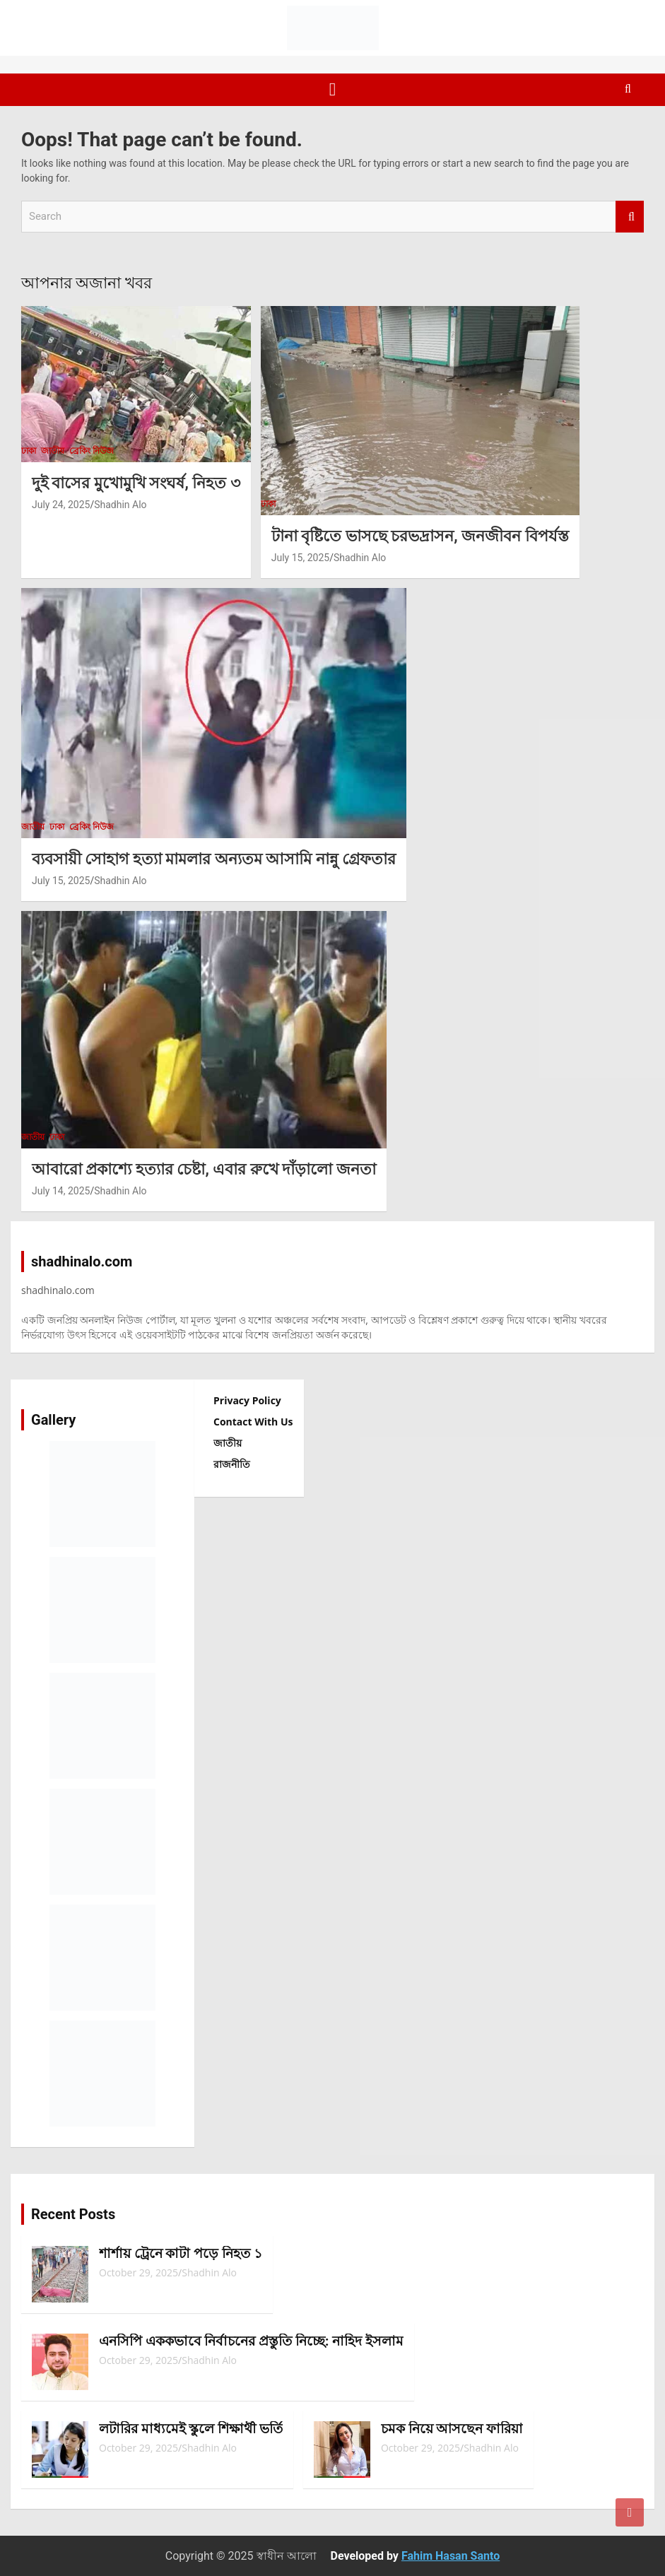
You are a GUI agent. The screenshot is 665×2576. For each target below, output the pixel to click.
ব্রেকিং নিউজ (91, 451)
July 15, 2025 (300, 557)
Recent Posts (73, 2214)
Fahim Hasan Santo (450, 2556)
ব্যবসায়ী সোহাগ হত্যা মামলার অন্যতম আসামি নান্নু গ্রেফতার (214, 859)
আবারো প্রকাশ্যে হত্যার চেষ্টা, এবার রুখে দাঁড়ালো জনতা (204, 1169)
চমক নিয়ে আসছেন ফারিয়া (452, 2429)
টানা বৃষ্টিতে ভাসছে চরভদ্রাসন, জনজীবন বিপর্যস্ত (420, 536)
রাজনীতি (231, 1464)
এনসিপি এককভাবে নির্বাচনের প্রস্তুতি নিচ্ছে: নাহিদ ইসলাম (251, 2341)
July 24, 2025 (61, 504)
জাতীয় (52, 451)
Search (630, 217)
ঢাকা (28, 451)
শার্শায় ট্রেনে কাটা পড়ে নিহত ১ (180, 2253)
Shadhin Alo (120, 504)
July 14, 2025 (61, 1190)
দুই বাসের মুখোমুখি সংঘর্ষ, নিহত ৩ (136, 483)
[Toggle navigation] (333, 89)
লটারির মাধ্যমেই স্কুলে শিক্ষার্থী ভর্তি (191, 2429)
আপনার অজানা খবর (86, 283)
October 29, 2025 (138, 2272)
